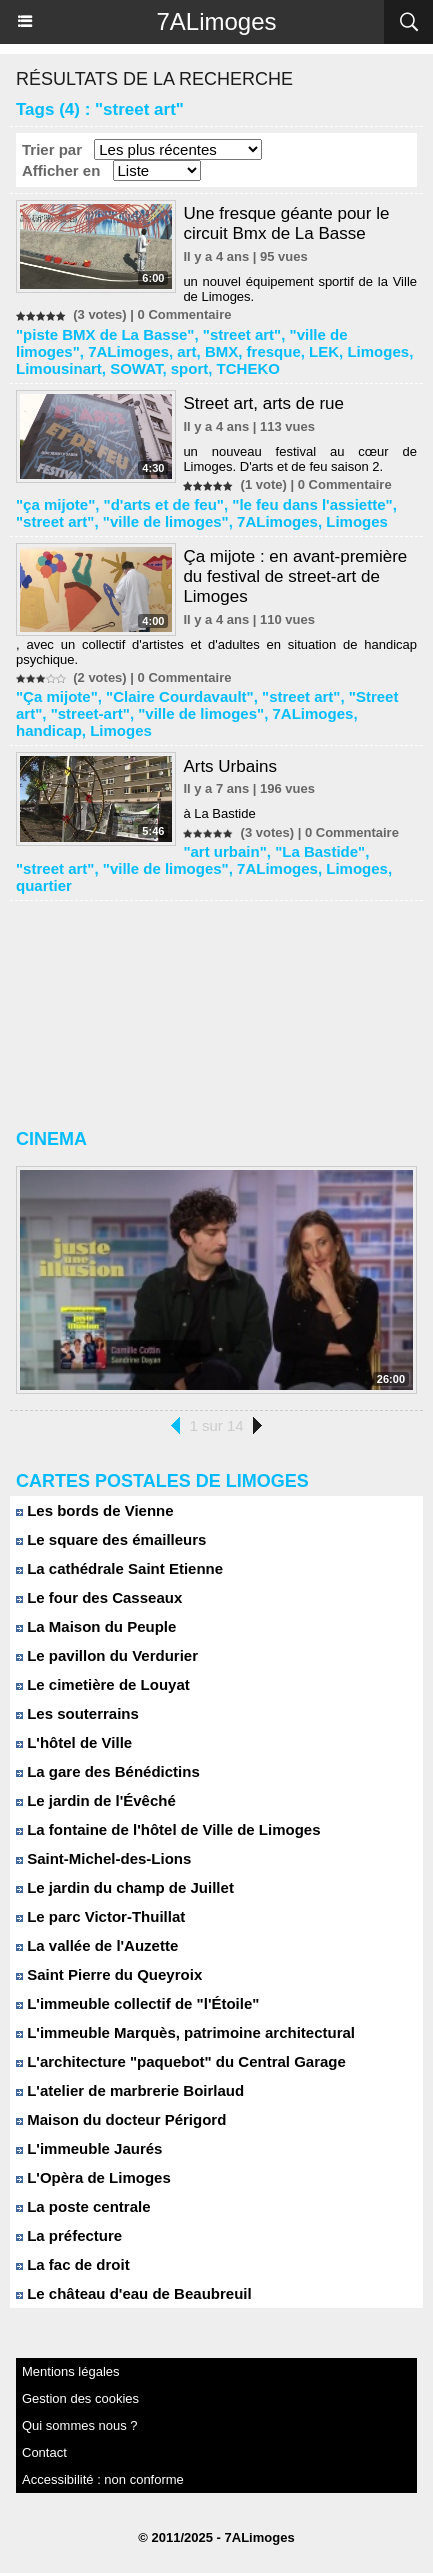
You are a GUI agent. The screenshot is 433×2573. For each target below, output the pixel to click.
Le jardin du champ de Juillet (125, 1887)
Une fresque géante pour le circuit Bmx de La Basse (286, 223)
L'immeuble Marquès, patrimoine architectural (185, 2032)
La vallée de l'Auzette (97, 1945)
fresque (274, 351)
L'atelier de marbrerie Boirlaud (130, 2090)
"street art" (242, 334)
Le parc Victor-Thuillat (100, 1916)
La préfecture (69, 2235)
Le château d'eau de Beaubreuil (134, 2293)
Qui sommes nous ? (80, 2425)
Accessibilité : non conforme (103, 2479)
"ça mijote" (55, 504)
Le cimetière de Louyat (103, 1684)
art (186, 351)
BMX (221, 351)
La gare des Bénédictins (108, 1771)
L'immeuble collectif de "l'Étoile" (137, 2003)
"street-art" (90, 713)
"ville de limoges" (166, 521)
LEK (324, 351)
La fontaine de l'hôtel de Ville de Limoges (168, 1829)
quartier (44, 885)
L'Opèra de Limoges (93, 2177)
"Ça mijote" (57, 696)
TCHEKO (248, 368)
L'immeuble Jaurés (89, 2148)
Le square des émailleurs (111, 1539)
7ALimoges (216, 21)
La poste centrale (83, 2206)
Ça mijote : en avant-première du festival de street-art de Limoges (295, 576)
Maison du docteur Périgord (121, 2119)
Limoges (378, 351)
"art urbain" (224, 851)
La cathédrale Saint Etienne (119, 1568)
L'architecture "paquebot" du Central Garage (181, 2061)
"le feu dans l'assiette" (312, 504)
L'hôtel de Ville (74, 1742)
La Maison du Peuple (96, 1626)
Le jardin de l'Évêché (96, 1800)
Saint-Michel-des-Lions (103, 1858)
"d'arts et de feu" (164, 504)
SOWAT (136, 368)
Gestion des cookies (80, 2398)
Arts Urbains (230, 766)
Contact (44, 2452)
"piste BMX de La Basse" (105, 334)
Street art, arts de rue (263, 403)
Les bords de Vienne (95, 1510)
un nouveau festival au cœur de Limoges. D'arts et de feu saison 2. (300, 459)
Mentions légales (71, 2371)
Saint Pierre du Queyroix (109, 1974)
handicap (49, 730)
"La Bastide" (320, 851)
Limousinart (59, 368)
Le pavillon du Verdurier (107, 1655)
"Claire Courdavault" (180, 696)
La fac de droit (73, 2264)
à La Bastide (219, 813)
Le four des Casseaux (99, 1597)
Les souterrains (77, 1713)
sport (190, 368)
